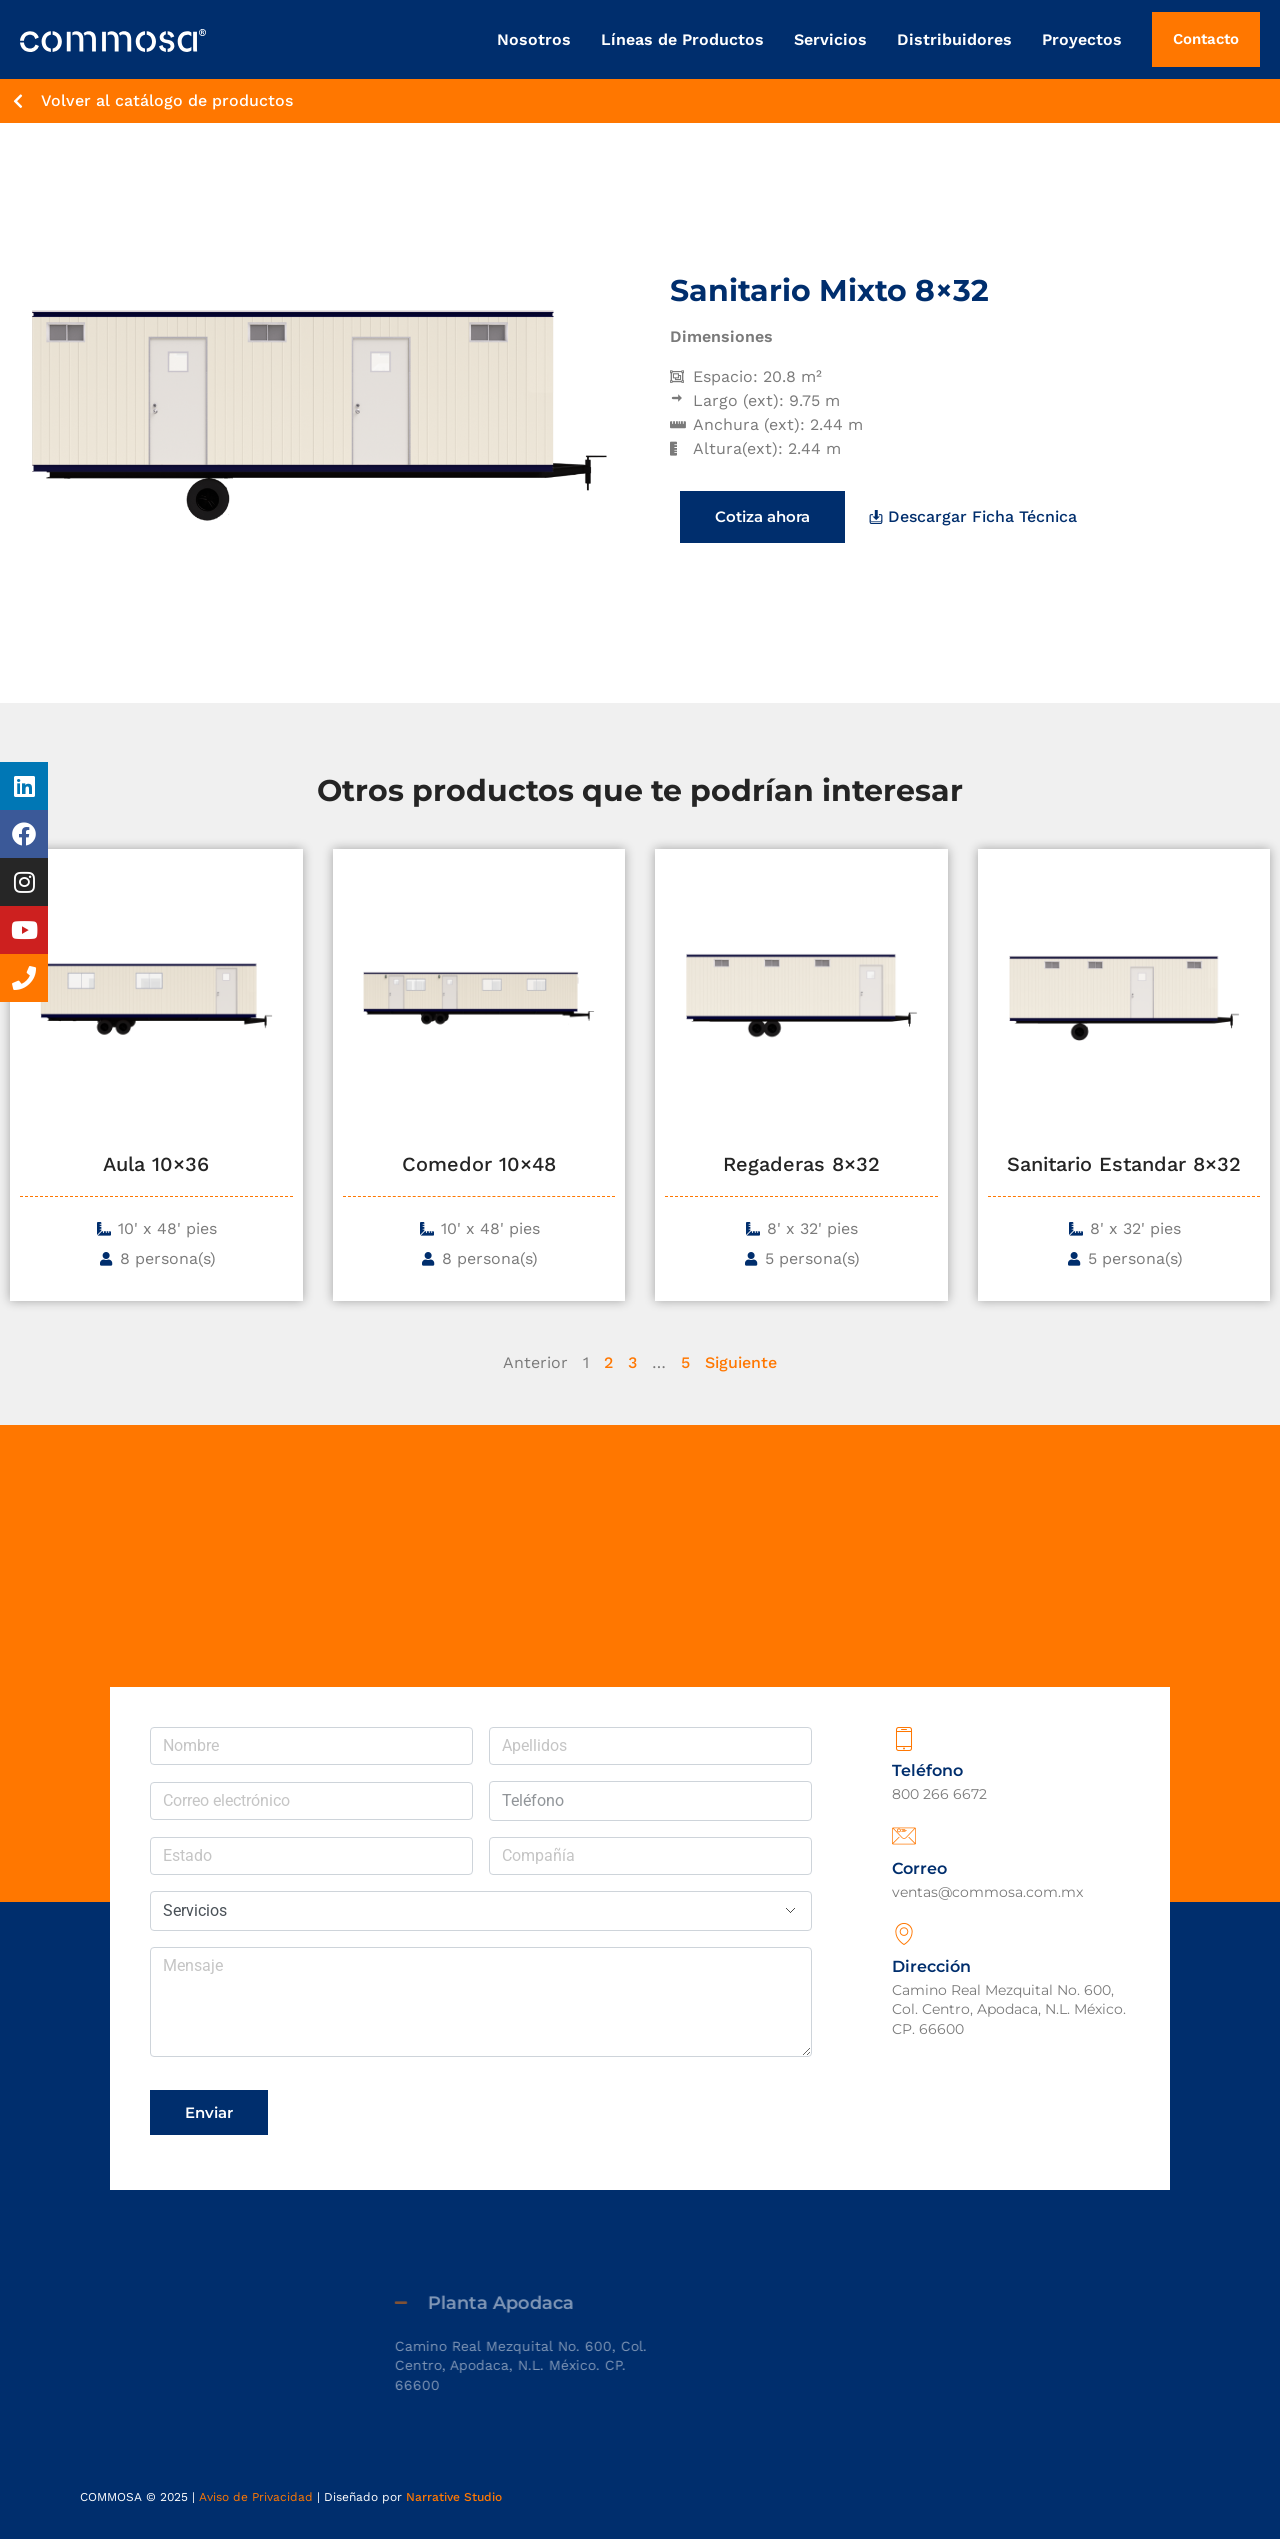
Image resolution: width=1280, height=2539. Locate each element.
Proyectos (1082, 39)
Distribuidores (954, 39)
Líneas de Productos (682, 39)
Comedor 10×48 (479, 1164)
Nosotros (534, 39)
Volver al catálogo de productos (167, 100)
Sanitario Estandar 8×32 (1124, 1164)
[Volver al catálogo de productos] (18, 101)
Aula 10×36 (156, 1164)
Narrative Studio (454, 2497)
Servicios (830, 39)
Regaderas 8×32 (801, 1164)
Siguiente (741, 1362)
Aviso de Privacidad (256, 2497)
